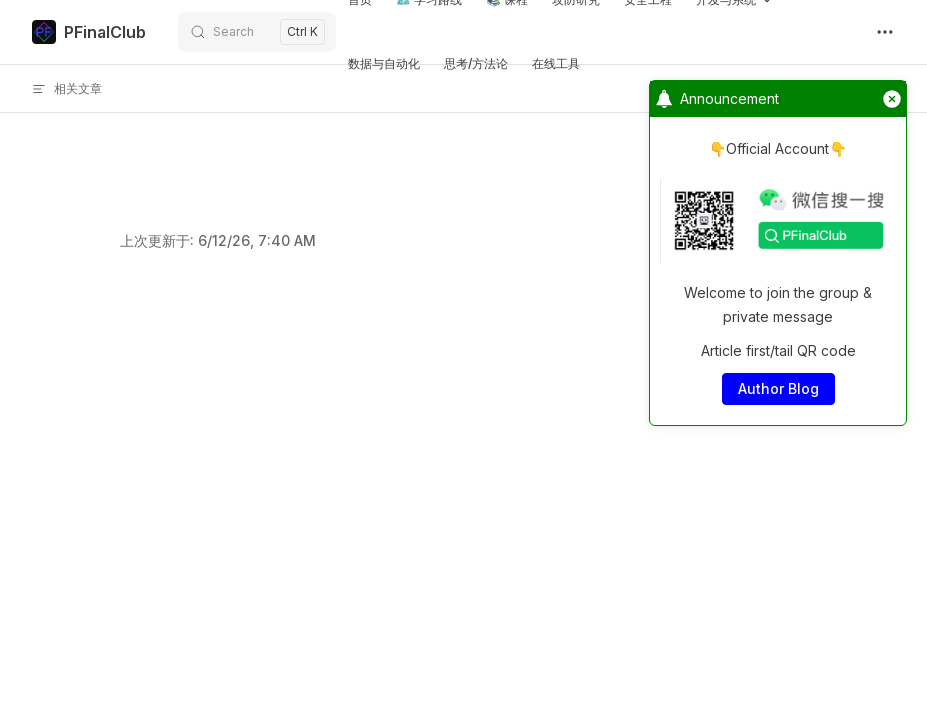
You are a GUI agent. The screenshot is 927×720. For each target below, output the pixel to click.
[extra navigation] (885, 32)
